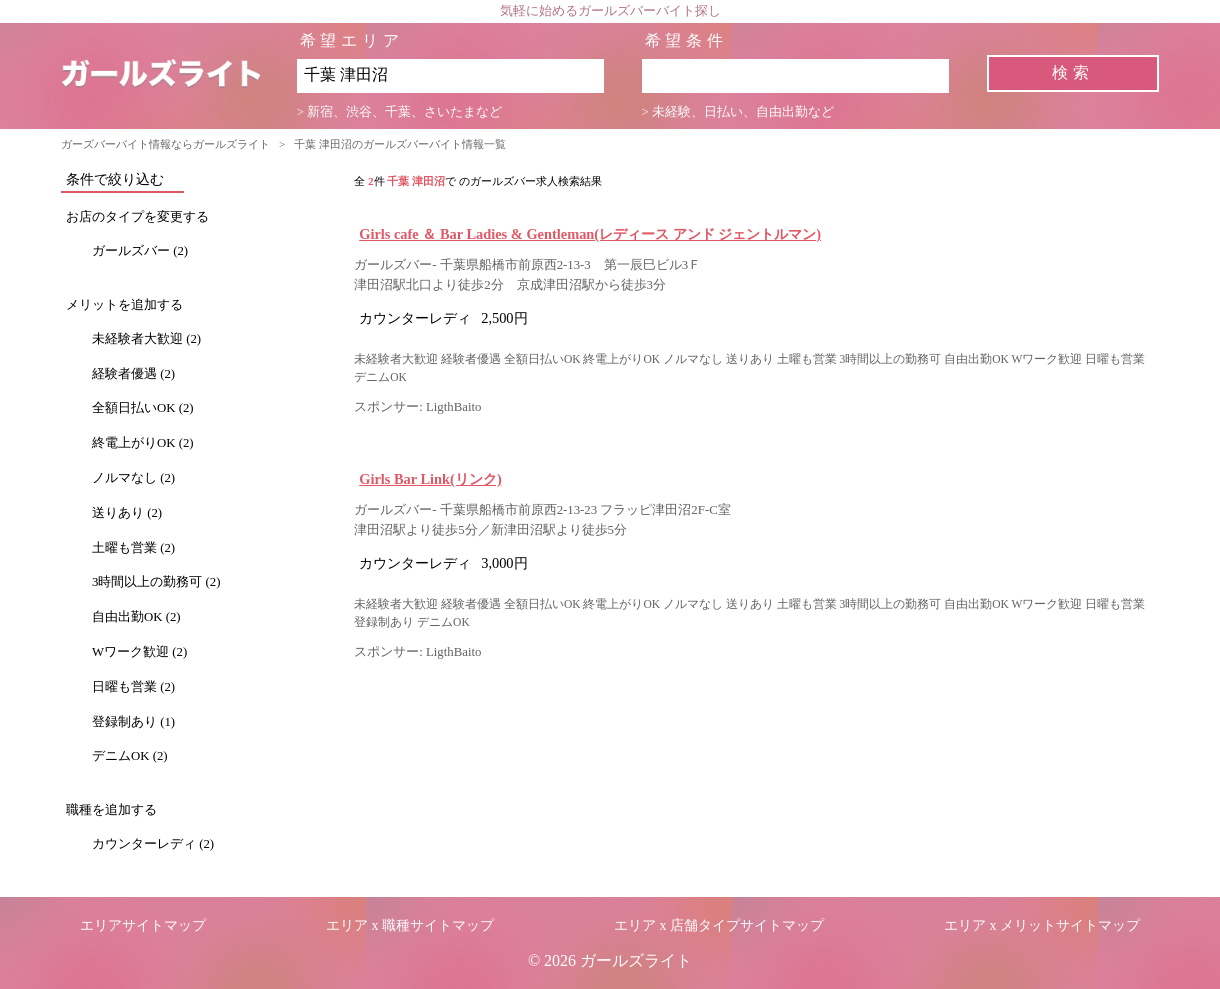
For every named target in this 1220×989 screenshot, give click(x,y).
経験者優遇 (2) (133, 374)
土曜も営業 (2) (133, 548)
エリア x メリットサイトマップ (1042, 925)
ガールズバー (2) (140, 251)
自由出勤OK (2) (136, 617)
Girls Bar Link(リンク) (430, 479)
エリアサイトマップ (143, 925)
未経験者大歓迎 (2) (146, 339)
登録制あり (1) (133, 722)
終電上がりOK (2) (143, 443)
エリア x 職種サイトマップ (410, 925)
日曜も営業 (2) (133, 687)
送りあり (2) (127, 513)
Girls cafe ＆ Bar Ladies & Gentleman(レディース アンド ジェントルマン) (590, 234)
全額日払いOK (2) (143, 408)
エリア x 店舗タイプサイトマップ (719, 925)
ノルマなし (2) (133, 478)
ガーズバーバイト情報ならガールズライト (165, 144)
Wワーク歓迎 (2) (139, 652)
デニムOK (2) (130, 756)
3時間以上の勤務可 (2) (156, 582)
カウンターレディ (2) (153, 844)
